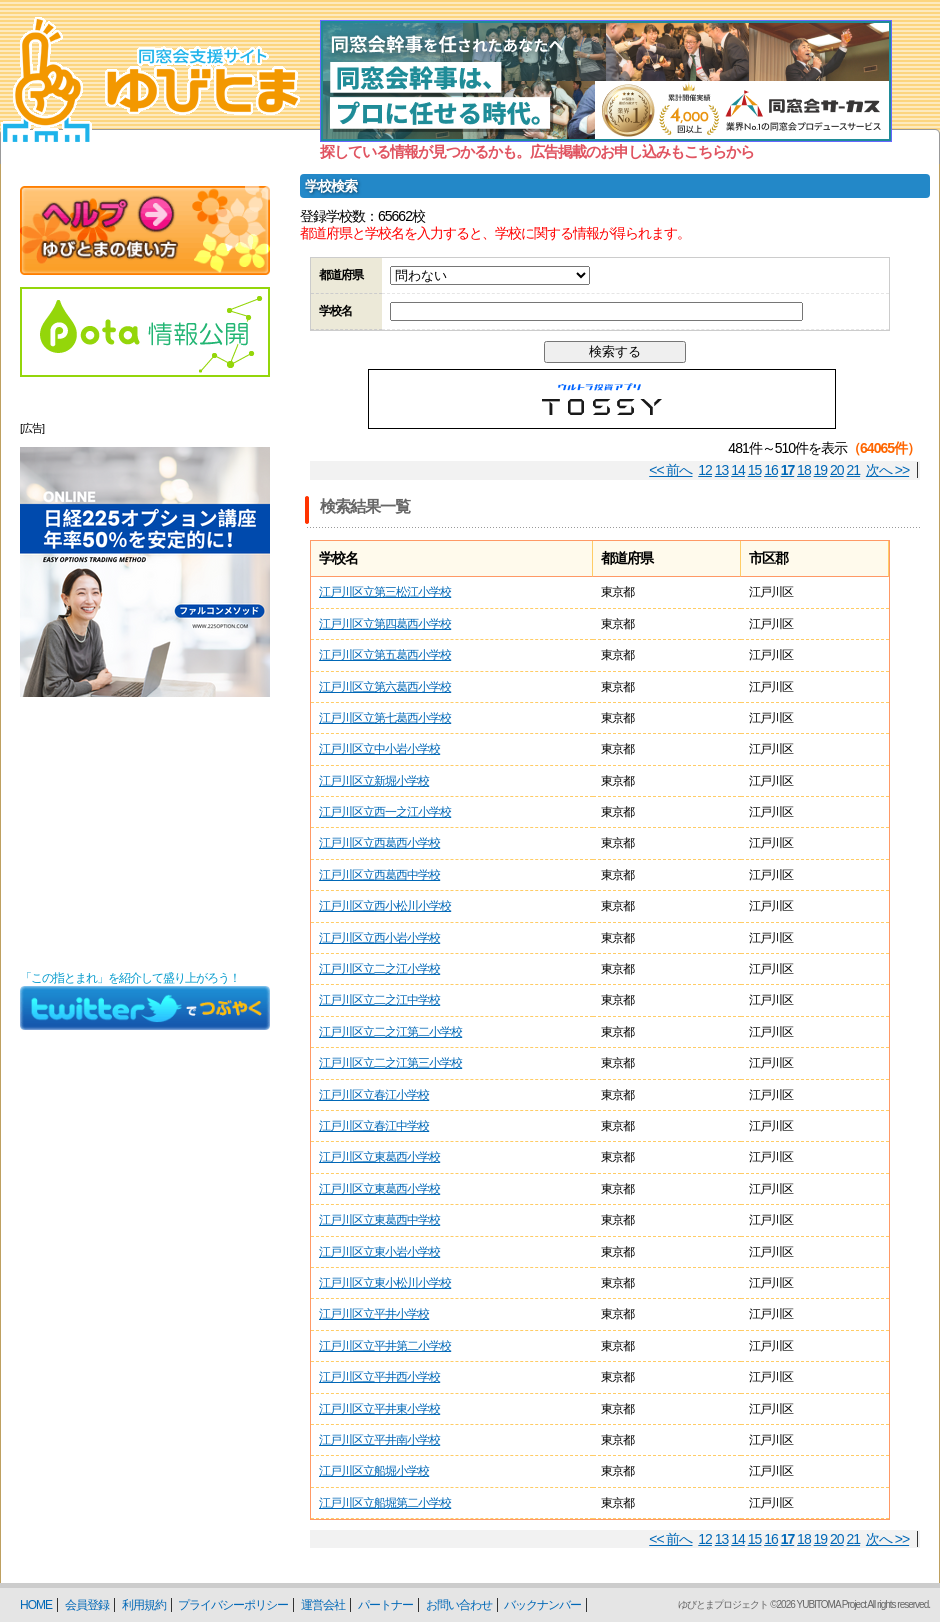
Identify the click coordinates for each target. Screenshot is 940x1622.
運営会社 (323, 1605)
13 (722, 470)
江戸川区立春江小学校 (374, 1095)
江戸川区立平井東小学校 (379, 1409)
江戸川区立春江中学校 (374, 1126)
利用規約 (144, 1605)
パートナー (385, 1605)
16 (771, 470)
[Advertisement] (145, 834)
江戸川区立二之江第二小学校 (390, 1032)
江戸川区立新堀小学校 (374, 781)
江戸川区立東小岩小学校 (379, 1252)
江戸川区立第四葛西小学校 (385, 624)
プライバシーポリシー (233, 1605)
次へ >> (887, 470)
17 (788, 470)
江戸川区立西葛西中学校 (379, 875)
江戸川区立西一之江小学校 (385, 812)
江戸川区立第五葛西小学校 (385, 655)
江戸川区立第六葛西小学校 (385, 687)
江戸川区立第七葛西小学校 (385, 718)
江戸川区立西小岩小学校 (379, 938)
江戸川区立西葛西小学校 (379, 843)
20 (837, 470)
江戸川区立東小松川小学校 (385, 1283)
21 (854, 470)
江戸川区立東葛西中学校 (379, 1220)
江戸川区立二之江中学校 (379, 1000)
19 (821, 470)
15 (755, 470)
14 (738, 470)
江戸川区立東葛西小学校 (379, 1157)
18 (804, 470)
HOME (36, 1605)
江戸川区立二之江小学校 (379, 969)
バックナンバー (542, 1605)
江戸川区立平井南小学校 (379, 1440)
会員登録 (87, 1605)
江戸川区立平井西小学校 (379, 1377)
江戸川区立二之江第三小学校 (390, 1063)
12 (705, 470)
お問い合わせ (459, 1605)
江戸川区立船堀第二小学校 (385, 1503)
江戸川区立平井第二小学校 (385, 1346)
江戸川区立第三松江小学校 (385, 592)
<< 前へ (670, 470)
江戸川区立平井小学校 (374, 1314)
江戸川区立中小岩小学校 (379, 749)
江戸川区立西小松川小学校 (385, 906)
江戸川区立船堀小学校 (374, 1471)
